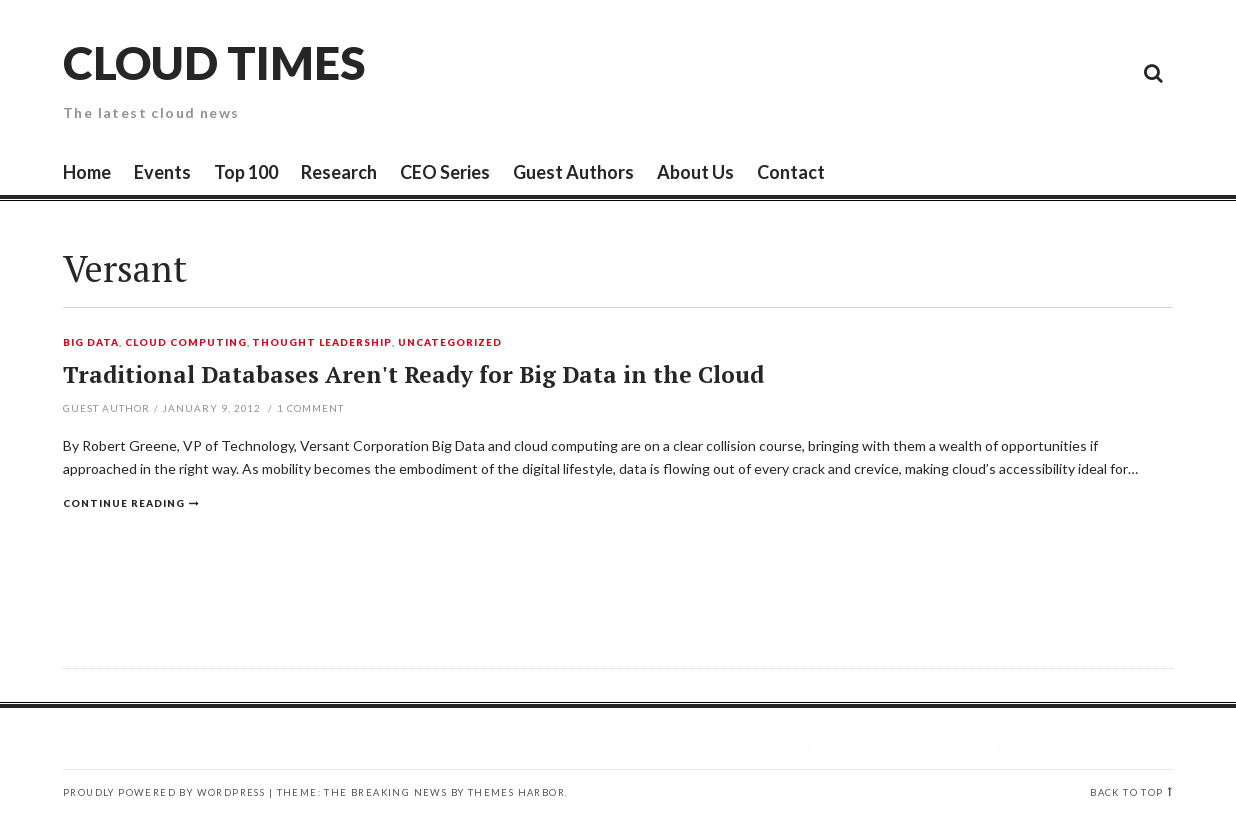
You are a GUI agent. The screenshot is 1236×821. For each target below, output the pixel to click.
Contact (791, 172)
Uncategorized (450, 343)
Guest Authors (573, 172)
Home (87, 172)
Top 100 (246, 172)
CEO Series (445, 172)
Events (162, 172)
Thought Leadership (322, 343)
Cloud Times (214, 62)
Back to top (1126, 792)
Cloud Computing (186, 343)
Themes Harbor (516, 792)
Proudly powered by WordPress (164, 792)
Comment (310, 408)
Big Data (91, 343)
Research (339, 172)
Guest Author (106, 408)
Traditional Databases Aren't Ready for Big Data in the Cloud (413, 374)
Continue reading (124, 503)
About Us (695, 172)
